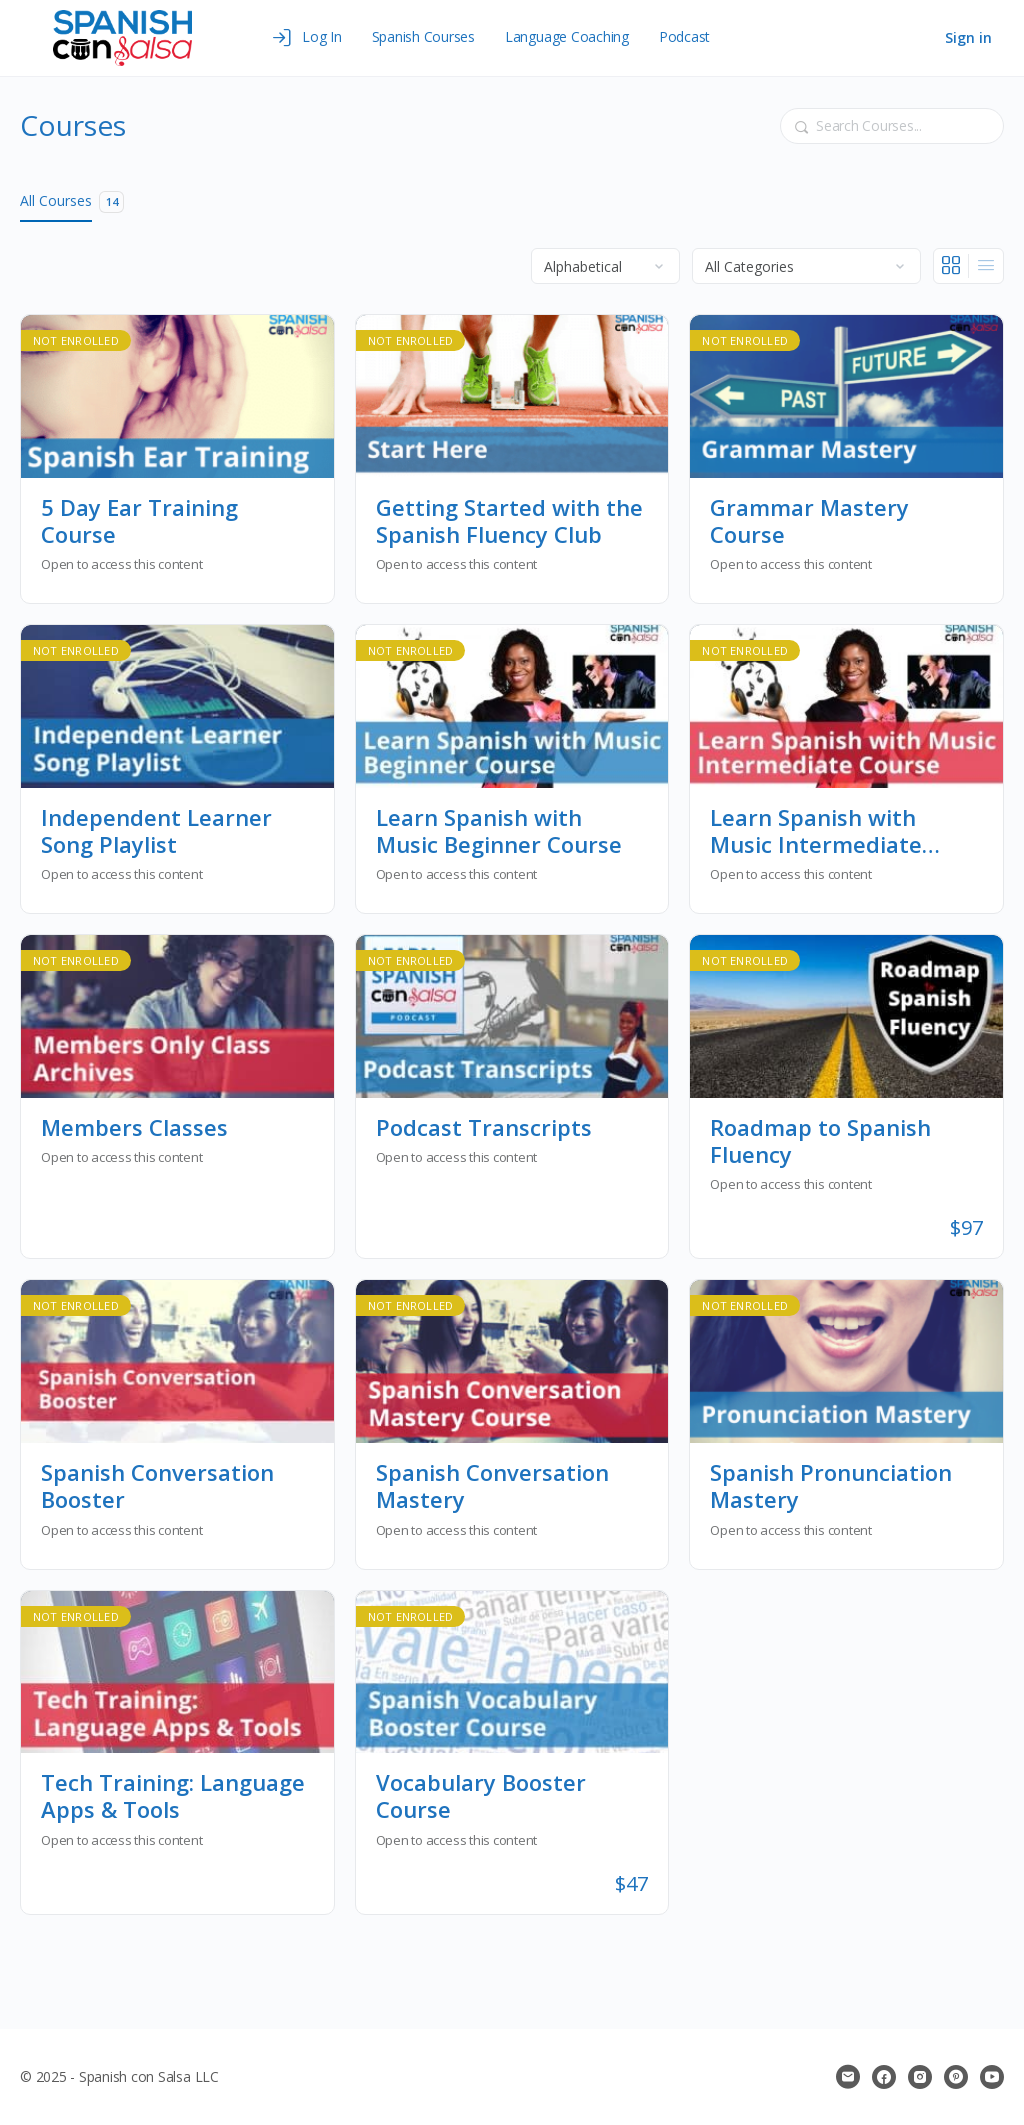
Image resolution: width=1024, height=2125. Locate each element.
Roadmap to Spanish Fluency (820, 1141)
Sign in (968, 37)
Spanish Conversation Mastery (492, 1486)
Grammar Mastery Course (809, 521)
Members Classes (134, 1127)
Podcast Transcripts (484, 1127)
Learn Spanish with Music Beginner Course (499, 831)
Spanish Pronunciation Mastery (831, 1486)
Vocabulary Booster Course (481, 1796)
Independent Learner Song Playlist (156, 831)
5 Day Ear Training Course (139, 521)
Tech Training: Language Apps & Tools (173, 1796)
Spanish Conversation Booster (157, 1486)
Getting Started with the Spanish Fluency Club (509, 521)
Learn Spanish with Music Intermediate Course (816, 831)
